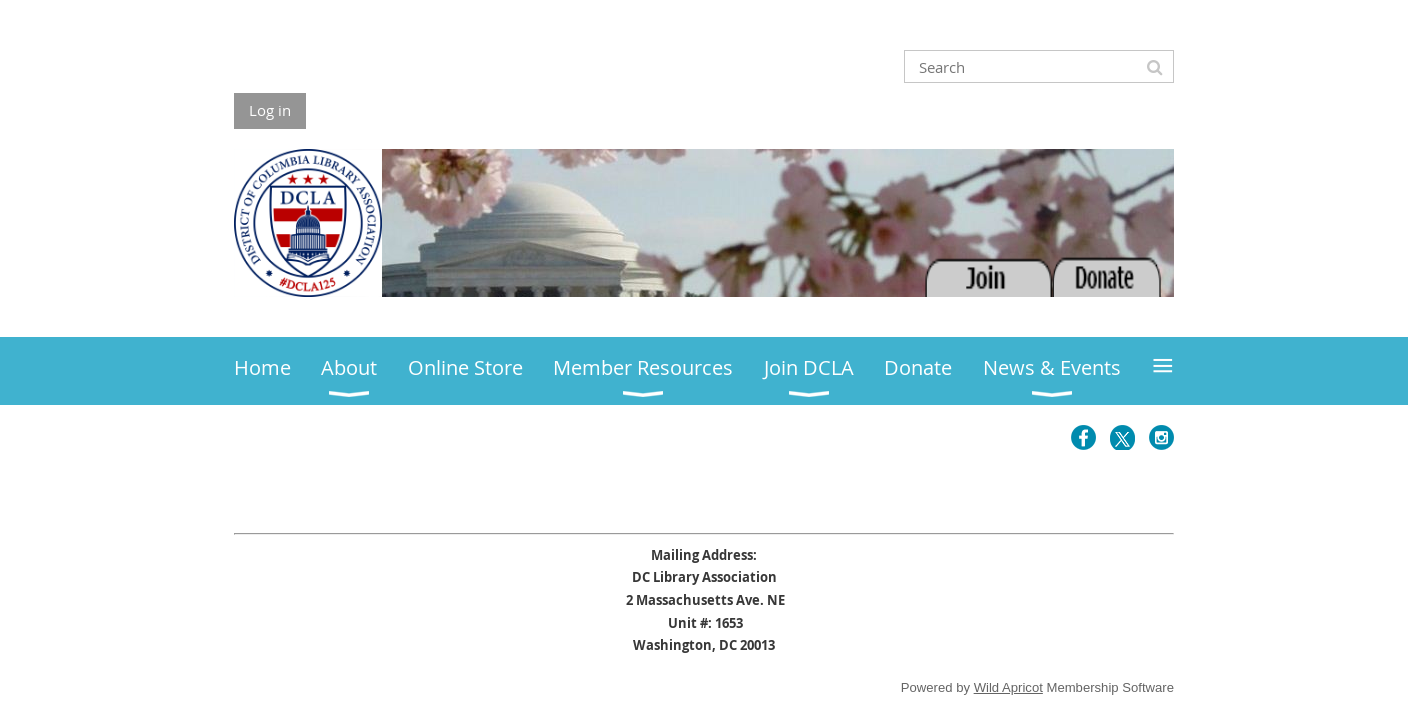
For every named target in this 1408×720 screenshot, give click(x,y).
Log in (270, 110)
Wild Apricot (1008, 687)
